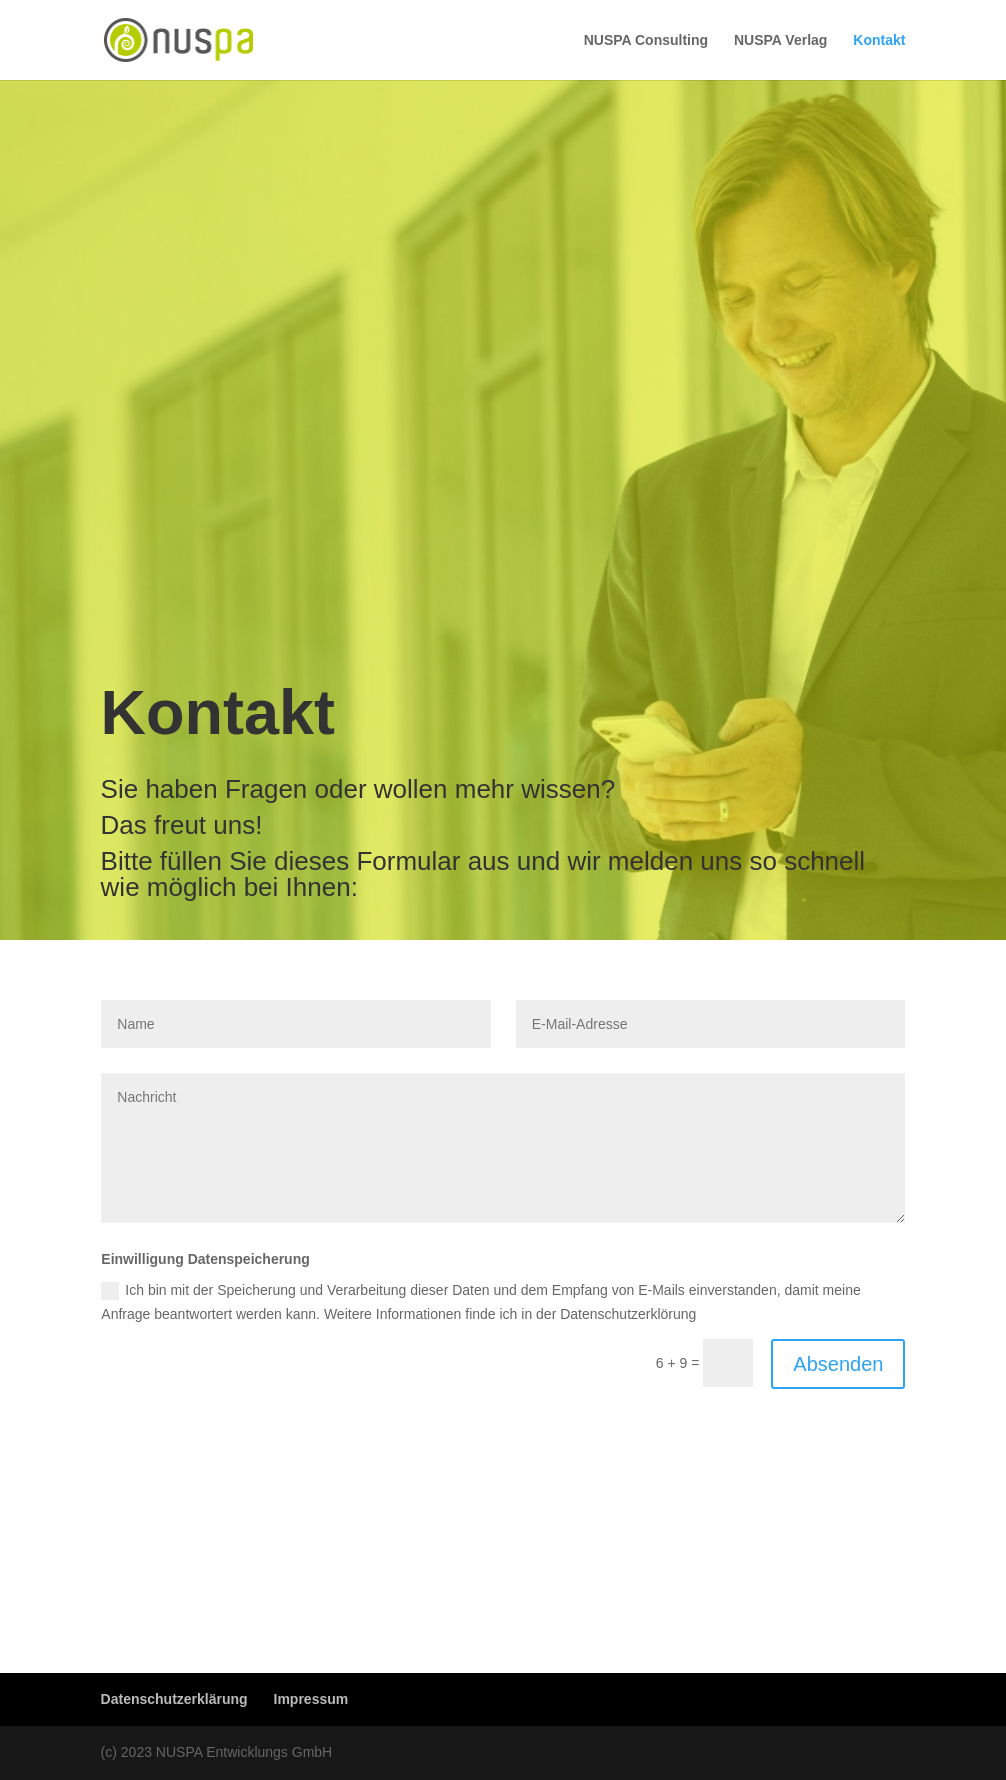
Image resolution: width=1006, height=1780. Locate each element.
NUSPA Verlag (780, 40)
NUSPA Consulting (646, 40)
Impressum (311, 1699)
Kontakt (879, 40)
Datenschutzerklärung (174, 1699)
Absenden (838, 1364)
